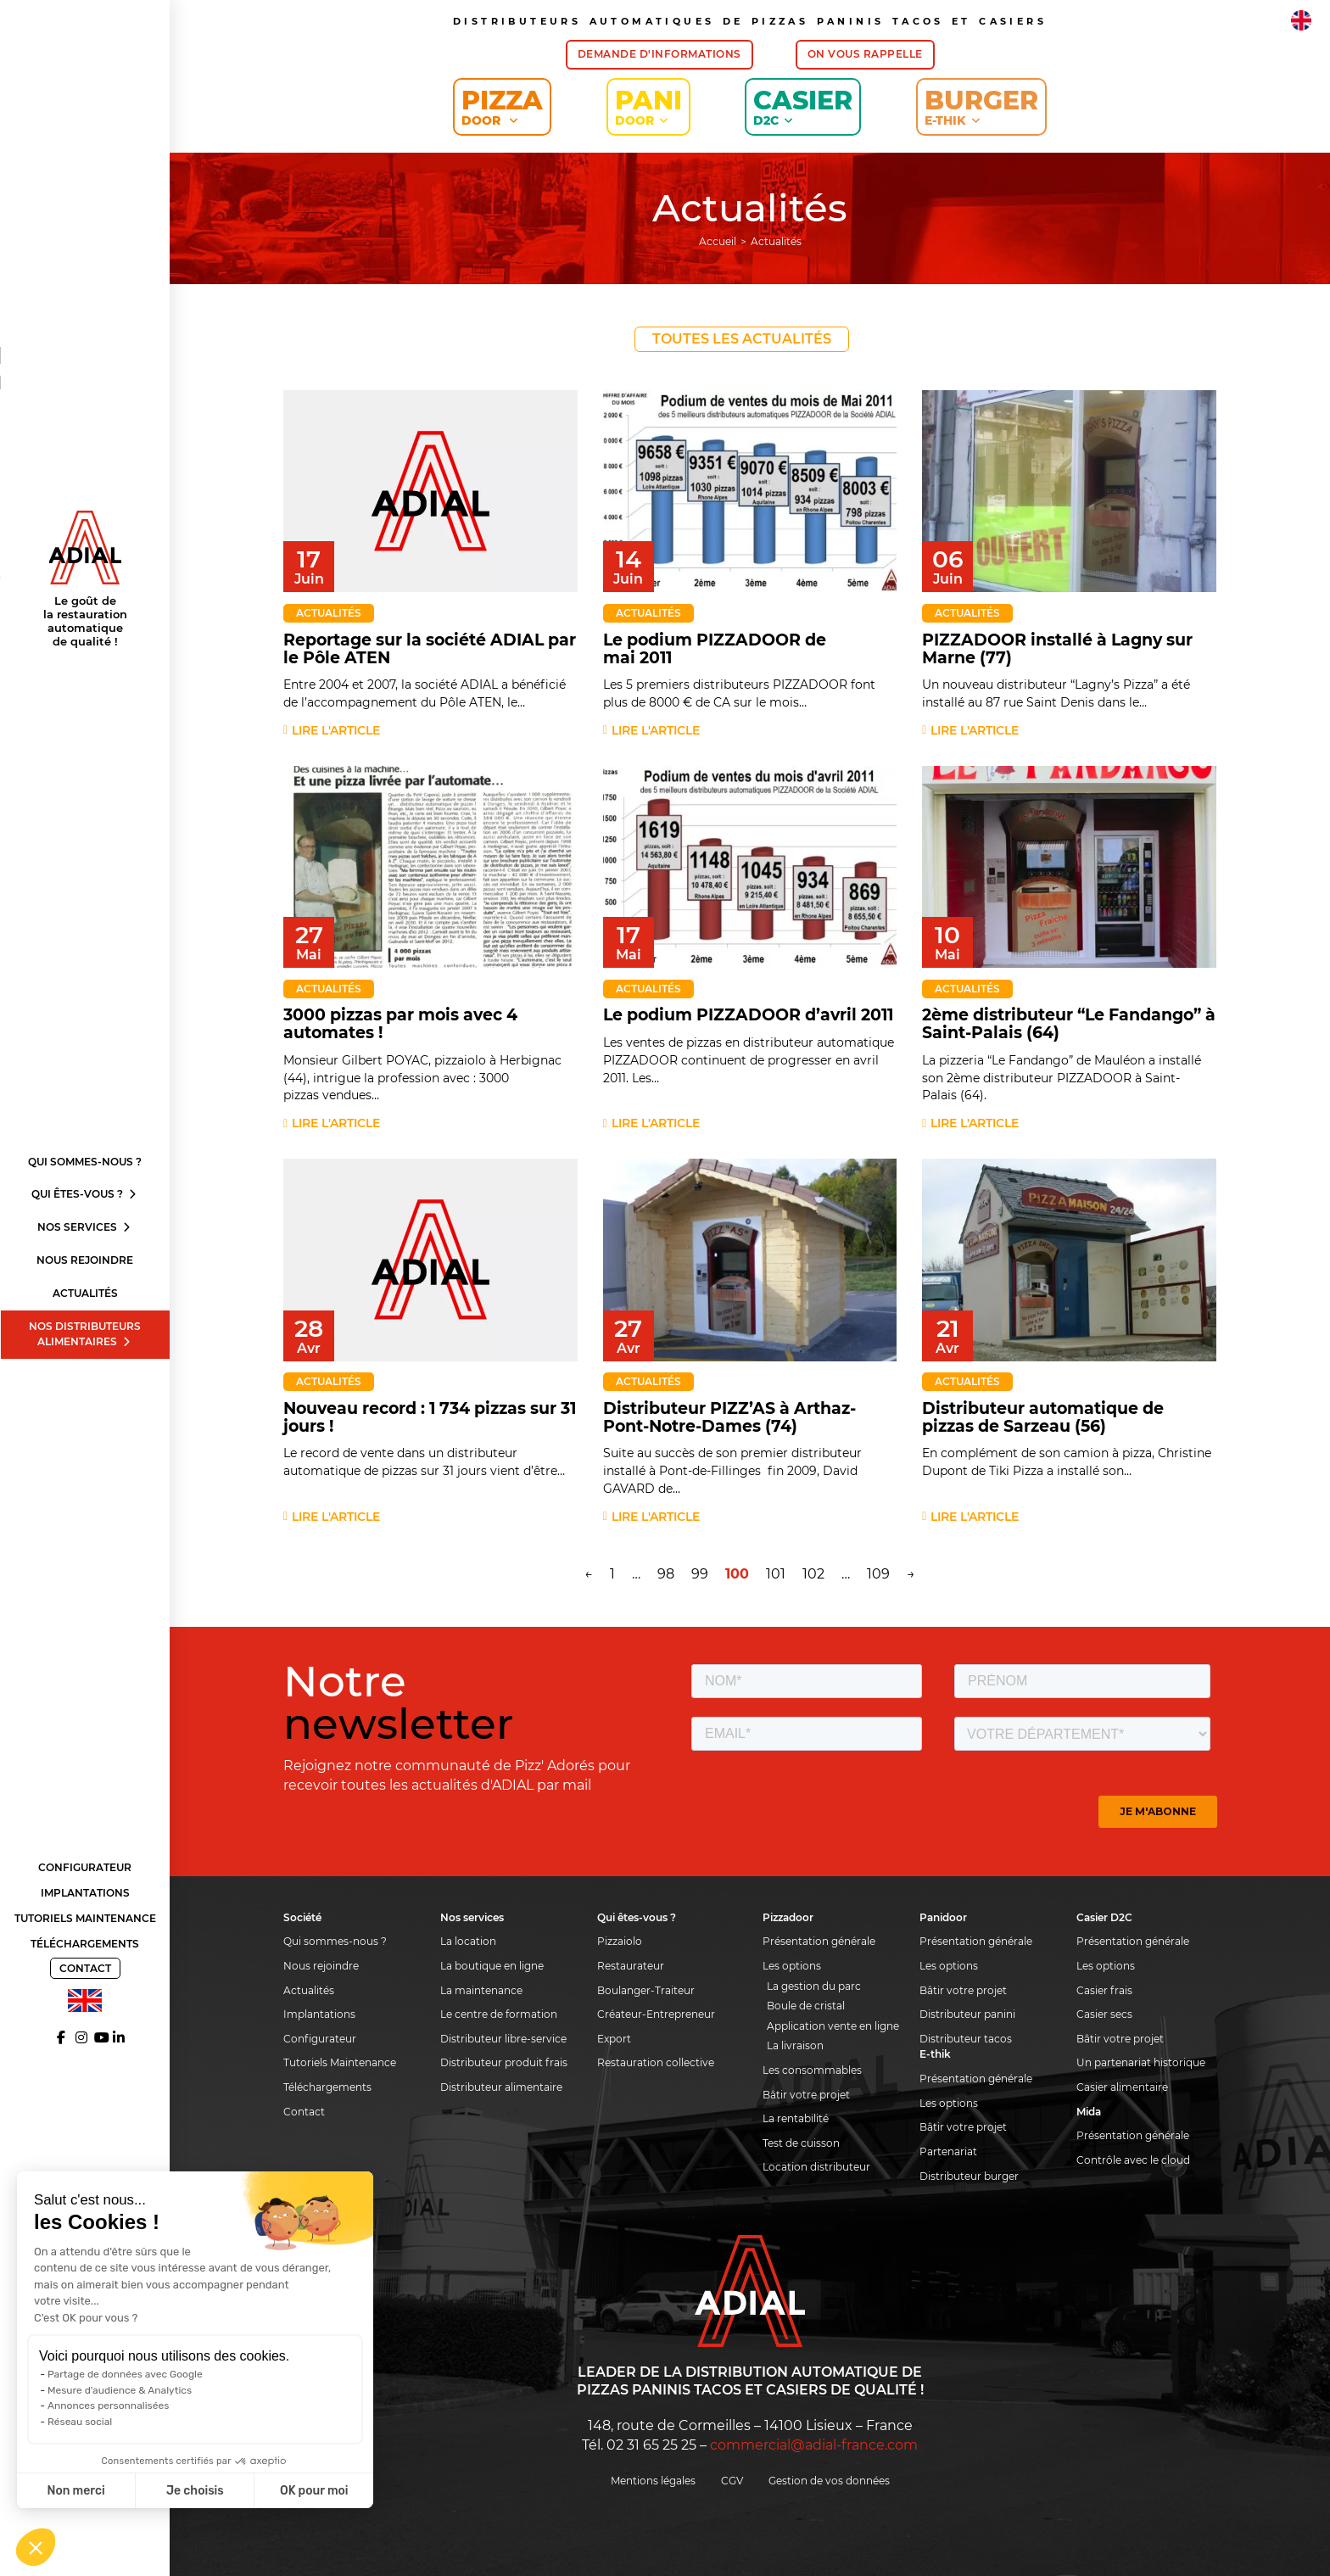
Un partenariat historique (1140, 2062)
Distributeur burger (969, 2176)
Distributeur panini (967, 2014)
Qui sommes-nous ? (85, 1161)
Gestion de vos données (829, 2480)
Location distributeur (816, 2166)
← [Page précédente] (588, 1574)
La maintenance (481, 1990)
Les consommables (812, 2070)
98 (665, 1574)
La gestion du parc (814, 1986)
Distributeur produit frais (503, 2062)
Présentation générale (819, 1941)
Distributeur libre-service (503, 2038)
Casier (802, 106)
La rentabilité (796, 2118)
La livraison (795, 2045)
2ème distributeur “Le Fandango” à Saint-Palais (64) (1068, 1023)
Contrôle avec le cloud (1133, 2160)
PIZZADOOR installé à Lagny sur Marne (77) (1057, 649)
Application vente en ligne (833, 2026)
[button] (35, 2547)
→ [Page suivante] (911, 1574)
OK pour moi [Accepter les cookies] (314, 2491)
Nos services (84, 1227)
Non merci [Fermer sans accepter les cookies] (75, 2491)
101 (775, 1574)
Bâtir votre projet (806, 2094)
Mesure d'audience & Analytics (120, 2390)
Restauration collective (655, 2062)
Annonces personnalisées (108, 2405)
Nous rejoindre (84, 1260)
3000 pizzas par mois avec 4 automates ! (400, 1023)
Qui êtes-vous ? (84, 1193)
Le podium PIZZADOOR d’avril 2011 (748, 1015)
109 (878, 1574)
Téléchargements (85, 1943)
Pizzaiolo (619, 1941)
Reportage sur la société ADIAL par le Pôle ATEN (429, 649)
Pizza (502, 106)
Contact (85, 1968)
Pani (648, 106)
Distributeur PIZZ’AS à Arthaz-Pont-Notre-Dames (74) (729, 1417)
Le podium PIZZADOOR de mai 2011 (714, 649)
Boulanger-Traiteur (646, 1990)
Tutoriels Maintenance (85, 1918)
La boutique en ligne (492, 1965)
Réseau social (80, 2422)
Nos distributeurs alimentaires (85, 1334)
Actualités (85, 1293)
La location (468, 1941)
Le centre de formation (498, 2014)
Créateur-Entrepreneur (656, 2014)
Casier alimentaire (1122, 2087)
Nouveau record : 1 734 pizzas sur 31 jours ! (429, 1417)
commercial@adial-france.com (814, 2445)
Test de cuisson (801, 2143)
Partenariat (948, 2151)
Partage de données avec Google (125, 2374)
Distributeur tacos (965, 2038)
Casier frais (1104, 1990)
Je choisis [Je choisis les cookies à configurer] (195, 2491)
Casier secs (1104, 2014)
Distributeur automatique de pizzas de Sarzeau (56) (1043, 1417)
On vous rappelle (865, 53)
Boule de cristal (806, 2005)
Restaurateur (630, 1965)
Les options (792, 1965)
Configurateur (84, 1867)
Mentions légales (653, 2480)
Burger (981, 106)
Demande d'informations (659, 53)
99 (699, 1574)
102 (813, 1574)
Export (614, 2038)
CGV (732, 2480)
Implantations (85, 1892)
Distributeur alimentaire (501, 2087)
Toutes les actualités (741, 339)
